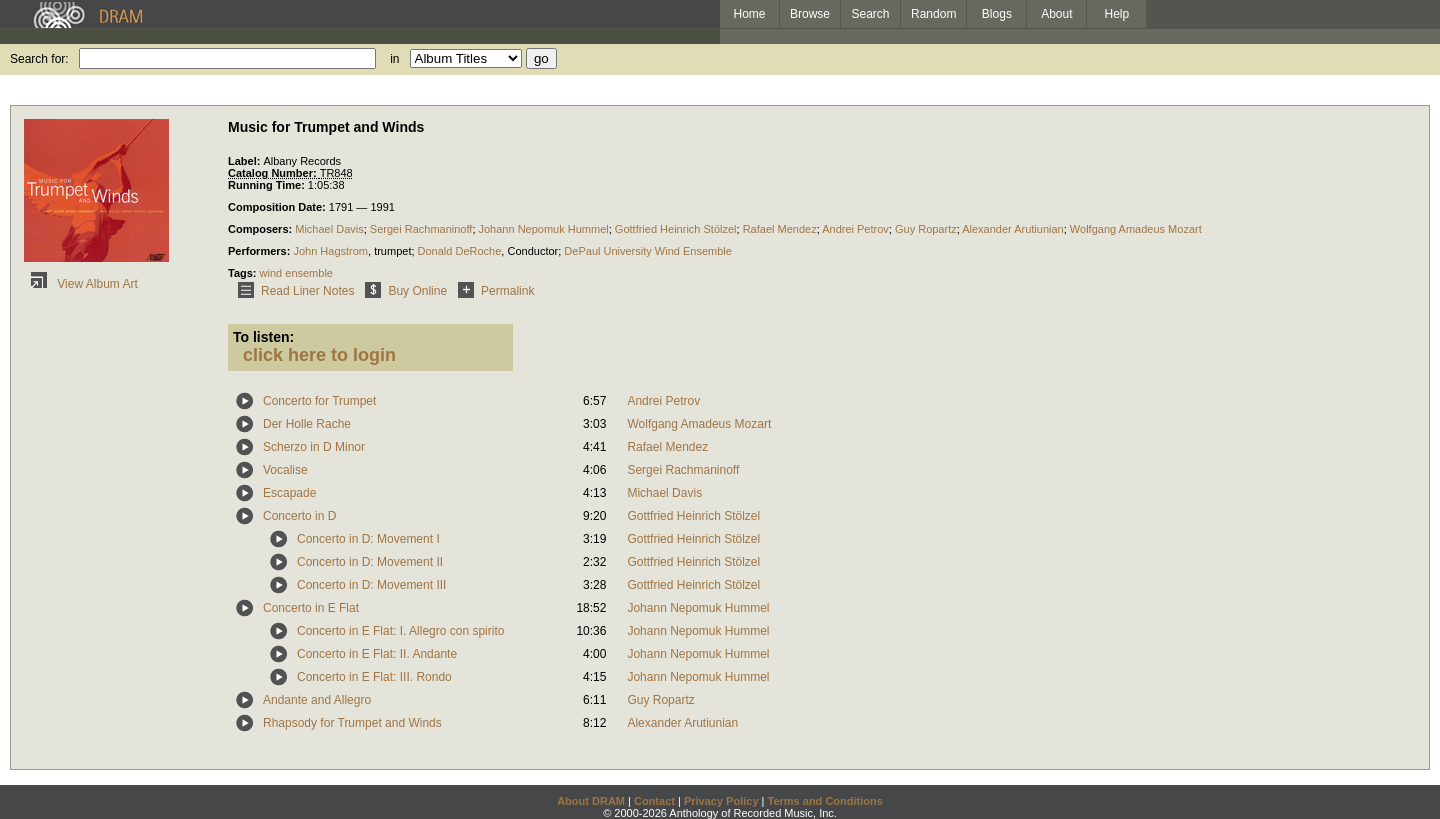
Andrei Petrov (855, 229)
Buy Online (402, 291)
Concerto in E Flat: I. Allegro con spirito (400, 631)
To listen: (263, 337)
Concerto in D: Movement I (368, 539)
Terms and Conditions (825, 801)
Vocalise (285, 470)
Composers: (261, 229)
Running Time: (268, 185)
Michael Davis (329, 229)
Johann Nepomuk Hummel (544, 229)
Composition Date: (278, 207)
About (1056, 14)
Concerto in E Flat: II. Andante (377, 654)
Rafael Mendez (780, 229)
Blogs (997, 14)
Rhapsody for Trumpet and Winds (352, 723)
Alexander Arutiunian (1013, 229)
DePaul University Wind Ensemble (648, 251)
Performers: (260, 251)
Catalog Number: (274, 173)
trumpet (392, 251)
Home (749, 14)
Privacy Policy (721, 801)
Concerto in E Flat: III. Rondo (374, 677)
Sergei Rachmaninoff (421, 229)
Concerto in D (299, 516)
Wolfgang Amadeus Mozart (1136, 229)
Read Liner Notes (292, 291)
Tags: (244, 273)
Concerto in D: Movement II (370, 562)
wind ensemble (296, 273)
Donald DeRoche (460, 251)
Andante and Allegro (317, 700)
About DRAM (591, 801)
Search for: (39, 59)
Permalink (492, 291)
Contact (654, 801)
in (394, 59)
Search (871, 14)
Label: (245, 161)
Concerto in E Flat (311, 608)
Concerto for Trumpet (319, 401)
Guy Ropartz (926, 229)
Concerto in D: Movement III (371, 585)
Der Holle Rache (307, 424)
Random (933, 14)
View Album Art (81, 284)
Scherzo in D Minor (314, 447)
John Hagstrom (330, 251)
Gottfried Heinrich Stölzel (676, 229)
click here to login (319, 355)
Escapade (289, 493)
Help (1117, 14)
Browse (810, 14)
